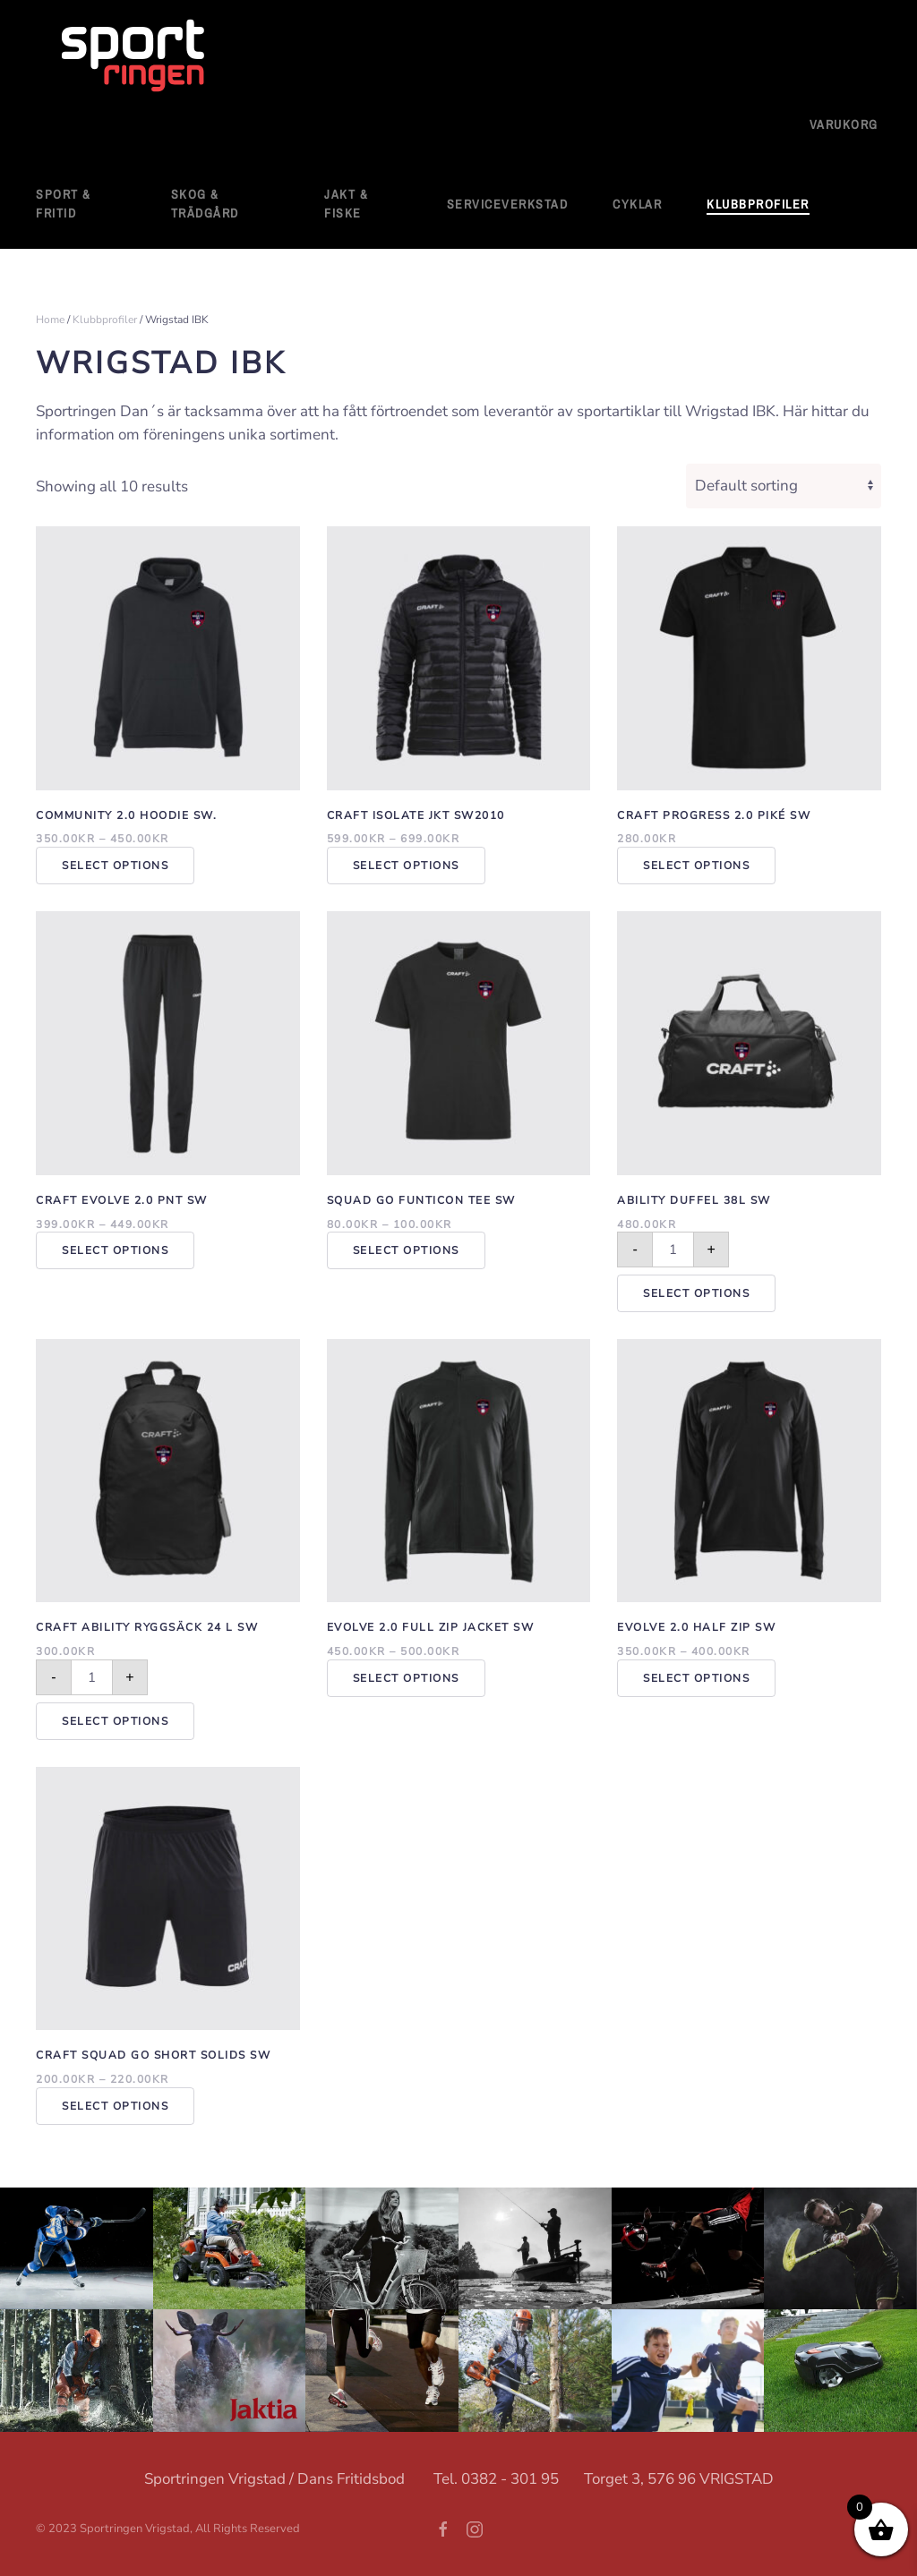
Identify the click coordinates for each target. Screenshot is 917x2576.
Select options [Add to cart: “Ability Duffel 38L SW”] (696, 1293)
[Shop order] (783, 486)
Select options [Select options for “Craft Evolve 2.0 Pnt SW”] (115, 1250)
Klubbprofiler (105, 319)
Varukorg (844, 124)
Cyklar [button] (637, 204)
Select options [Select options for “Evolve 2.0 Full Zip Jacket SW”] (406, 1678)
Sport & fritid (63, 203)
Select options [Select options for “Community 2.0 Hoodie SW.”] (115, 865)
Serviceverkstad (508, 204)
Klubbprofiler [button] (758, 204)
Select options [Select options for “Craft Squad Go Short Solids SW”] (115, 2106)
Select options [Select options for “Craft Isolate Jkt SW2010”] (406, 865)
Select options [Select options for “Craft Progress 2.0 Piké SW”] (696, 865)
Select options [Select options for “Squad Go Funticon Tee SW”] (406, 1250)
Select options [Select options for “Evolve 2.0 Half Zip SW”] (696, 1678)
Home (50, 319)
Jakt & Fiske (346, 203)
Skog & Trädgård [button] (205, 203)
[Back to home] (134, 57)
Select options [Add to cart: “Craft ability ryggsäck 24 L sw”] (115, 1721)
